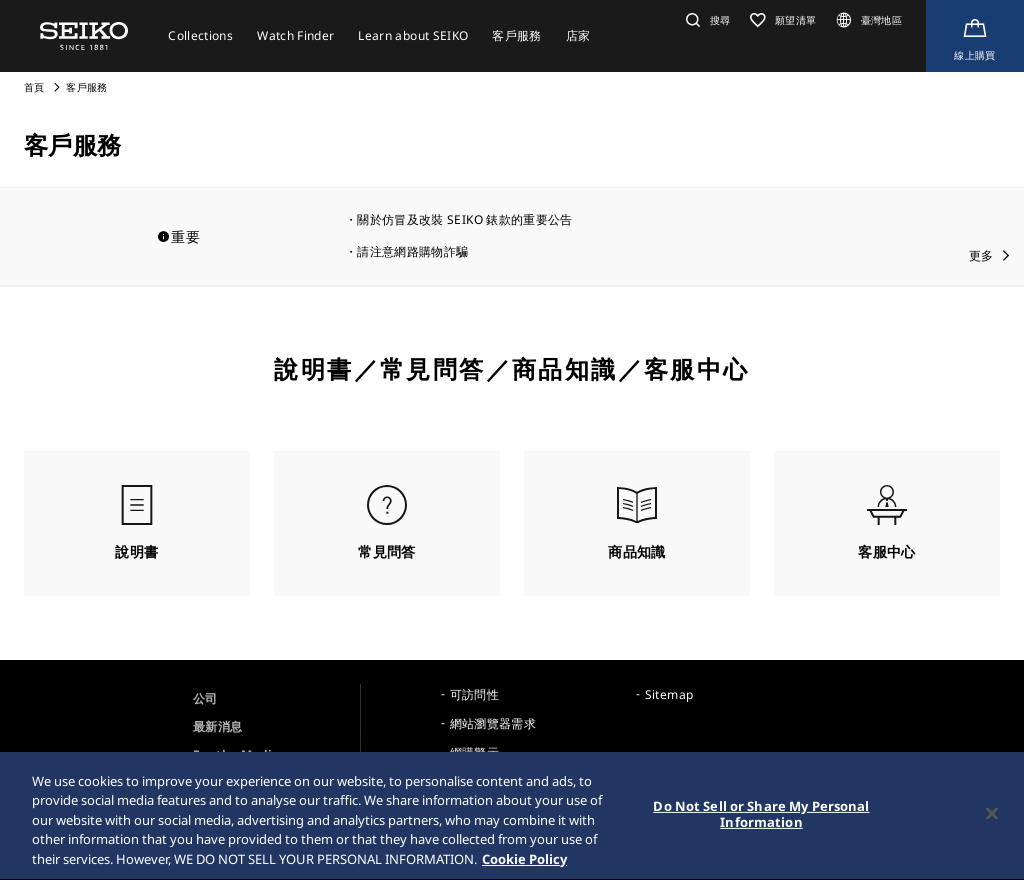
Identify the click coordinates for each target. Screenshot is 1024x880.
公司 (205, 698)
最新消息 (217, 726)
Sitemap (669, 694)
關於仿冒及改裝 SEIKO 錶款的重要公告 (464, 219)
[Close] (992, 819)
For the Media (236, 754)
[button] (705, 20)
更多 (981, 255)
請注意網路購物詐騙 (412, 251)
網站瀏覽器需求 (493, 723)
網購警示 (474, 752)
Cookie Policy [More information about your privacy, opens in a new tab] (524, 865)
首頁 (34, 87)
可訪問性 (474, 694)
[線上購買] (975, 36)
